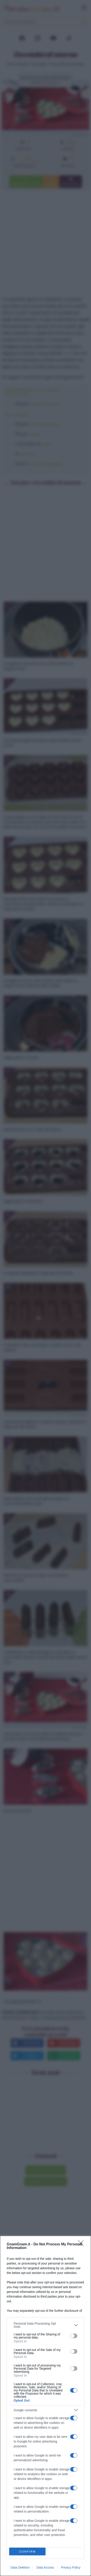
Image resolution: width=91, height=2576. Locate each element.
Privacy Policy (70, 2567)
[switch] (73, 2336)
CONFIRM (27, 2551)
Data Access (45, 2567)
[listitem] (45, 2325)
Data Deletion (20, 2567)
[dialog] (45, 2406)
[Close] (82, 2244)
